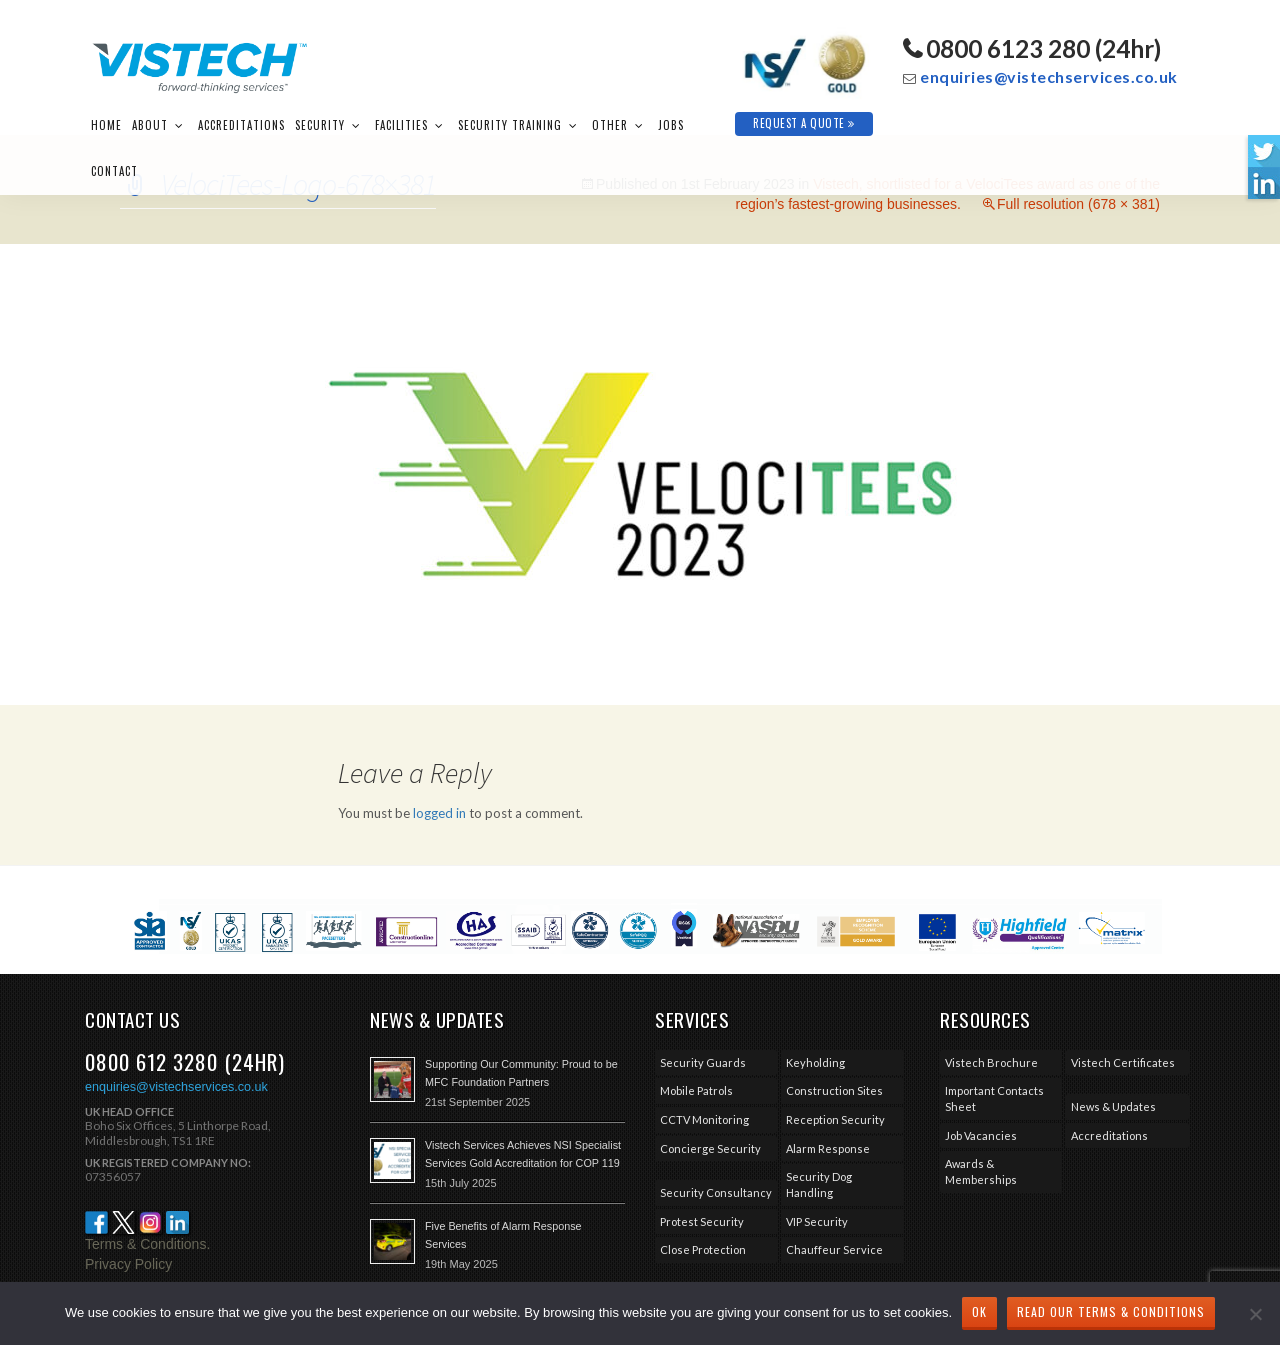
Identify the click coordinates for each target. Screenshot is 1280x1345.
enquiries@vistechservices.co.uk (1049, 76)
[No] (1255, 1314)
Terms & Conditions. (147, 1244)
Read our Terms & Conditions (1111, 1311)
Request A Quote (804, 123)
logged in (439, 813)
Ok (979, 1311)
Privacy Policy (128, 1264)
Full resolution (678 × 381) (1078, 204)
